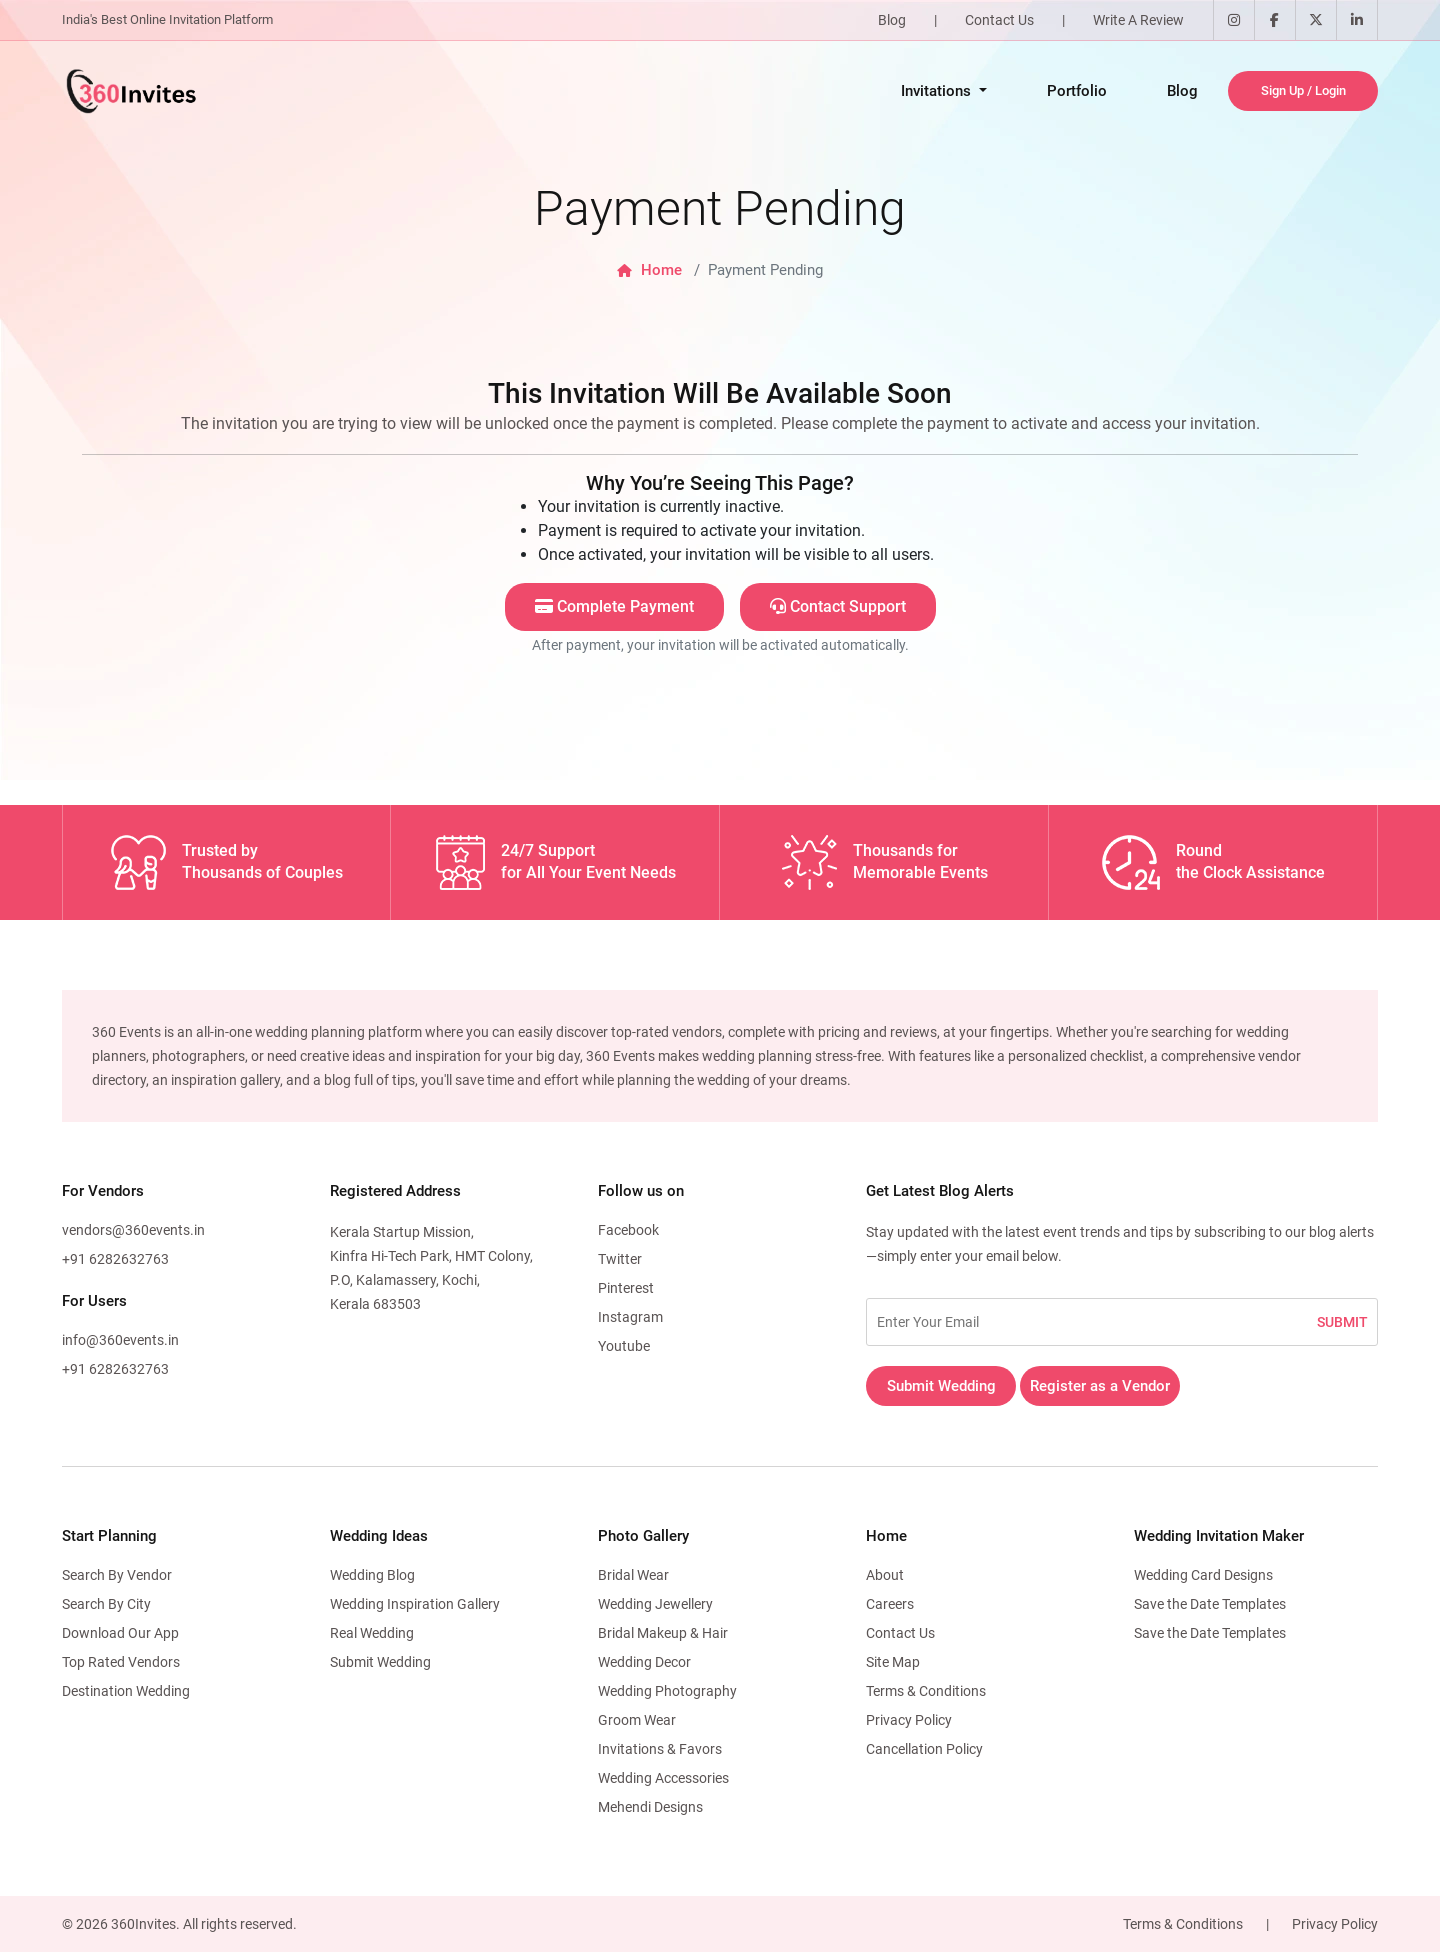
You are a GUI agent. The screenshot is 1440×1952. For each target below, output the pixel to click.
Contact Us (999, 20)
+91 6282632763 (115, 1259)
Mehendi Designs (650, 1807)
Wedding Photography (667, 1691)
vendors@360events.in (133, 1230)
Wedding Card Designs (1203, 1575)
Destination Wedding (126, 1691)
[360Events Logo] (130, 91)
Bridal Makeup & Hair (663, 1633)
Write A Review (1138, 20)
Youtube (624, 1346)
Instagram (630, 1317)
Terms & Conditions (926, 1691)
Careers (890, 1604)
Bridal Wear (633, 1575)
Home (649, 270)
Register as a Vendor (1100, 1386)
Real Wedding (372, 1633)
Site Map (893, 1662)
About (885, 1575)
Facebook (628, 1230)
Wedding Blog (372, 1575)
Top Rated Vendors (121, 1662)
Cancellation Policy (924, 1749)
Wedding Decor (644, 1662)
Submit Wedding (941, 1386)
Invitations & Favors (660, 1749)
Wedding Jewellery (655, 1604)
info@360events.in (120, 1340)
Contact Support (838, 606)
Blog (892, 20)
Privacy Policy (909, 1720)
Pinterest (626, 1288)
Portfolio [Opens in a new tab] (1077, 91)
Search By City (106, 1604)
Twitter (620, 1259)
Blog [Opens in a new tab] (1182, 91)
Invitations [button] (938, 91)
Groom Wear (637, 1720)
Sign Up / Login (1303, 90)
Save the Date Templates (1210, 1604)
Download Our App (120, 1633)
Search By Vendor (117, 1575)
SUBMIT (1342, 1322)
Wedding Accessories (663, 1778)
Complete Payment (614, 606)
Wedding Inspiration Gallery (415, 1604)
